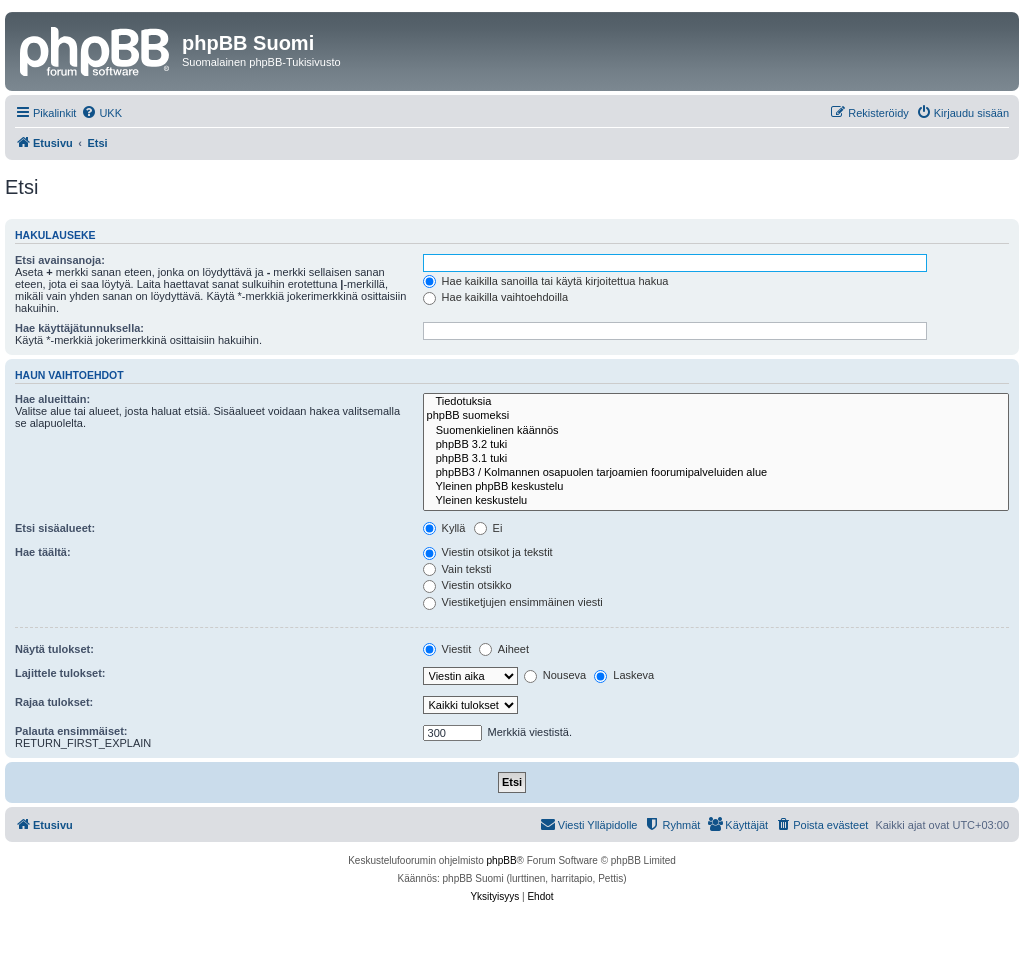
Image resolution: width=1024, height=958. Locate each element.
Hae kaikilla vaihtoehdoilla (496, 297)
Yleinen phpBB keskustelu (716, 487)
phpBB (502, 860)
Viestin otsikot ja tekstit (488, 552)
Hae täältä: (43, 552)
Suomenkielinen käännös (716, 431)
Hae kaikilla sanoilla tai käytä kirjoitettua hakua (546, 281)
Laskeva (624, 675)
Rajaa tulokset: (54, 702)
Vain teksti (457, 569)
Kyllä (444, 528)
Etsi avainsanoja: (60, 260)
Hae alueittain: (52, 399)
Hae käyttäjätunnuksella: (79, 328)
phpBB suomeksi (716, 416)
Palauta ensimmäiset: (71, 731)
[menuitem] (101, 113)
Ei (488, 528)
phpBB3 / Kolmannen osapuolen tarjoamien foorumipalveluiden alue (716, 473)
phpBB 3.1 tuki (716, 459)
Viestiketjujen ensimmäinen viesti (513, 602)
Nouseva (555, 675)
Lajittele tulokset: (60, 673)
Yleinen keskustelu (716, 501)
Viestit (447, 649)
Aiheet (504, 649)
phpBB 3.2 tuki (716, 445)
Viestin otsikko (467, 585)
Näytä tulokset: (54, 649)
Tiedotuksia (716, 402)
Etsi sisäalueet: (55, 528)
